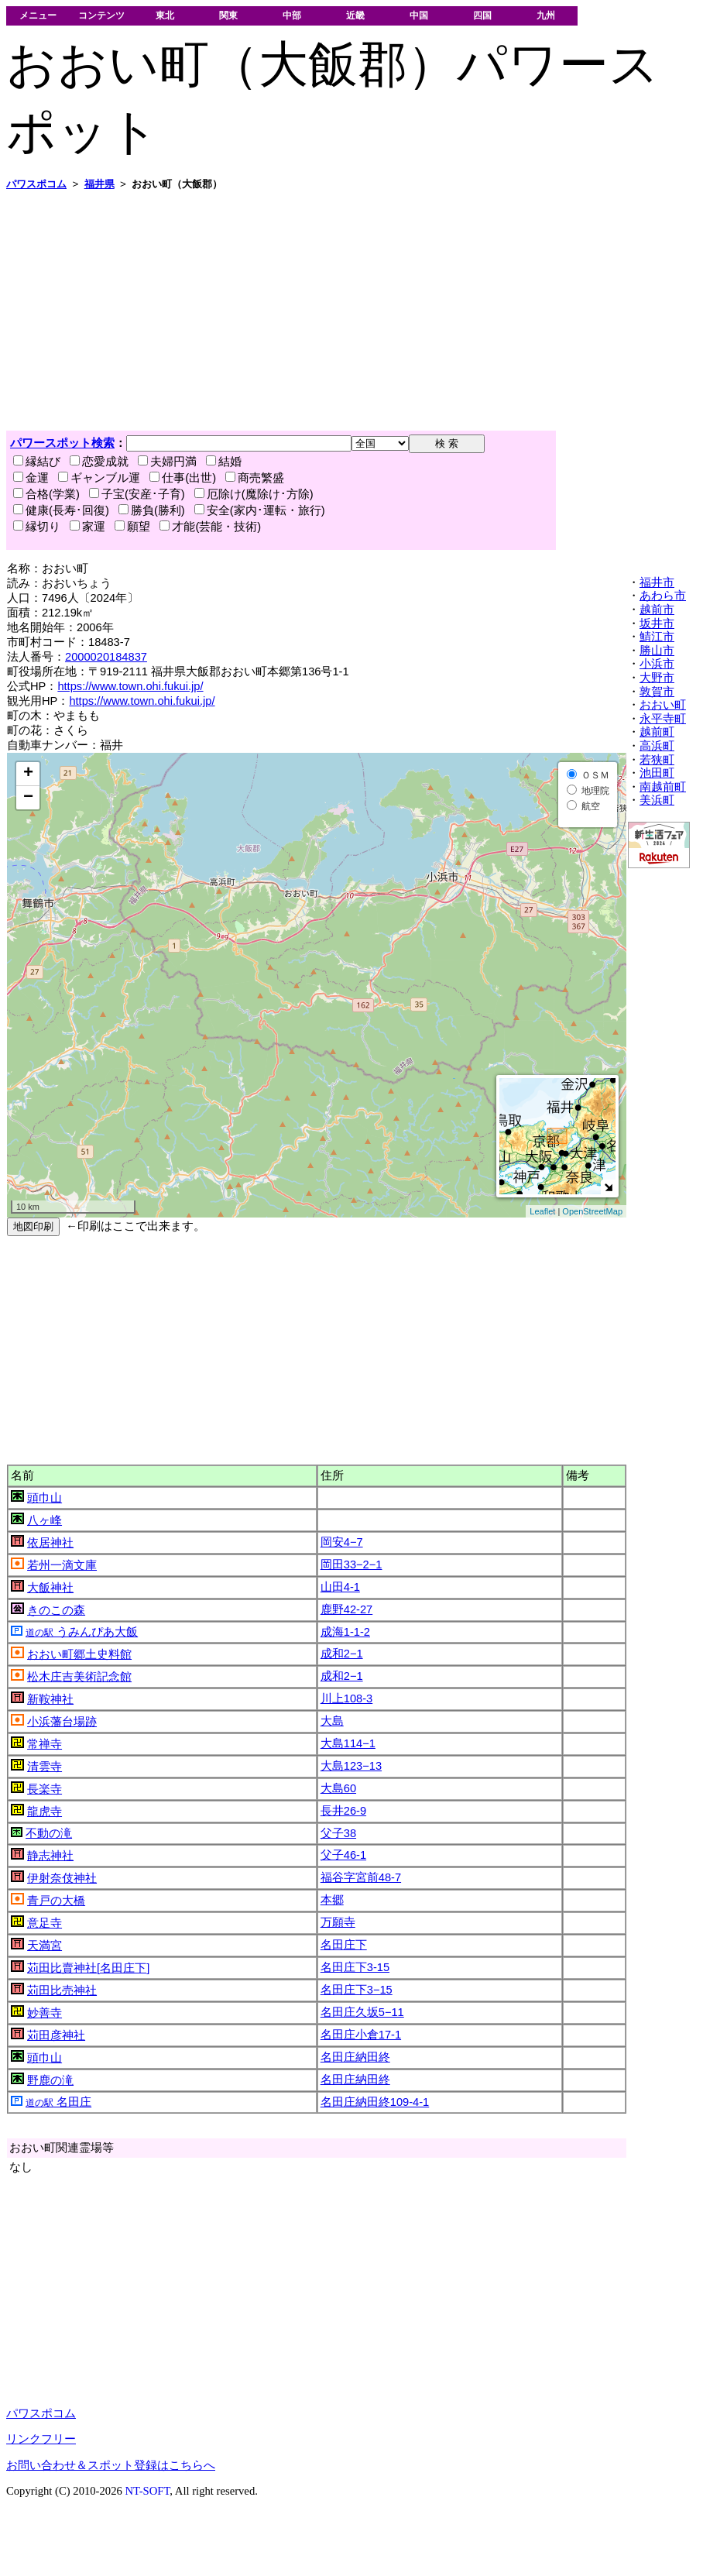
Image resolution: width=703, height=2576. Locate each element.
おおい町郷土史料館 (79, 1654)
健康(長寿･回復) (61, 510)
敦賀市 (657, 691)
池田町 (657, 773)
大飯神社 (50, 1588)
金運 (31, 478)
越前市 (657, 609)
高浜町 (657, 746)
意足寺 (44, 1923)
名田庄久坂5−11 (362, 2012)
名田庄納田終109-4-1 (375, 2102)
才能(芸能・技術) (210, 526)
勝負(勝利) (151, 510)
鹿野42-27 (347, 1609)
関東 (228, 15)
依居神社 (50, 1543)
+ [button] (28, 773)
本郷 (332, 1900)
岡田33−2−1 (351, 1564)
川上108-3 (347, 1698)
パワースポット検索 (62, 443)
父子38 (338, 1833)
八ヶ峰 (44, 1520)
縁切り (36, 526)
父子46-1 (343, 1855)
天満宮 (44, 1945)
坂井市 (657, 623)
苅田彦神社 (56, 2035)
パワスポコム (41, 2413)
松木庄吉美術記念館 (79, 1677)
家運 (87, 526)
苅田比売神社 (62, 1990)
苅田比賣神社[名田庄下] (88, 1968)
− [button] (28, 797)
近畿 (355, 15)
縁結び (36, 461)
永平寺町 (663, 719)
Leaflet (542, 1211)
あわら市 (663, 595)
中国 (419, 15)
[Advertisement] (235, 310)
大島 (332, 1721)
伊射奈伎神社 (62, 1878)
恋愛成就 (99, 461)
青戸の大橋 (56, 1900)
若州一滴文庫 (62, 1565)
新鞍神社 (50, 1699)
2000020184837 (106, 657)
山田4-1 (340, 1587)
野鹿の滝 (50, 2080)
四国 (482, 15)
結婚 (224, 461)
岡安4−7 (342, 1542)
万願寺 (338, 1922)
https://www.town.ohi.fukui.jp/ (130, 686)
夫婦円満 (167, 461)
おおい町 (663, 705)
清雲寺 (44, 1766)
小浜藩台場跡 (62, 1722)
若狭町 (657, 760)
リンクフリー (41, 2439)
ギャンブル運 (99, 478)
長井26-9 (343, 1811)
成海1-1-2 (345, 1632)
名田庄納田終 (355, 2057)
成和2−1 (342, 1653)
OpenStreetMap (592, 1211)
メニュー (38, 15)
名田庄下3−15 (357, 1990)
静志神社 (50, 1856)
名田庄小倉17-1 (361, 2034)
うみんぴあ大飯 (82, 1632)
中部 (292, 15)
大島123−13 (351, 1766)
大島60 (338, 1788)
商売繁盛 (254, 478)
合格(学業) (46, 494)
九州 (546, 15)
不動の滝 (49, 1833)
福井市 (657, 582)
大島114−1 (348, 1743)
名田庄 (58, 2102)
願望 (132, 526)
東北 (165, 15)
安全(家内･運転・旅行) (259, 510)
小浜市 (657, 664)
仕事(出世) (182, 478)
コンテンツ (101, 15)
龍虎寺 (44, 1811)
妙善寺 (44, 2013)
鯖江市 (657, 636)
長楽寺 (44, 1789)
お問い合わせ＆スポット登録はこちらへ (110, 2465)
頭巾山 (44, 1498)
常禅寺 (44, 1744)
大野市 (657, 677)
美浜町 (657, 800)
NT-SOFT (147, 2491)
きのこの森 (56, 1610)
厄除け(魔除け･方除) (254, 494)
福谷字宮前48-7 (361, 1877)
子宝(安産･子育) (137, 494)
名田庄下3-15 (355, 1967)
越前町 (657, 732)
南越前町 (663, 787)
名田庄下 (344, 1945)
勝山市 (657, 650)
